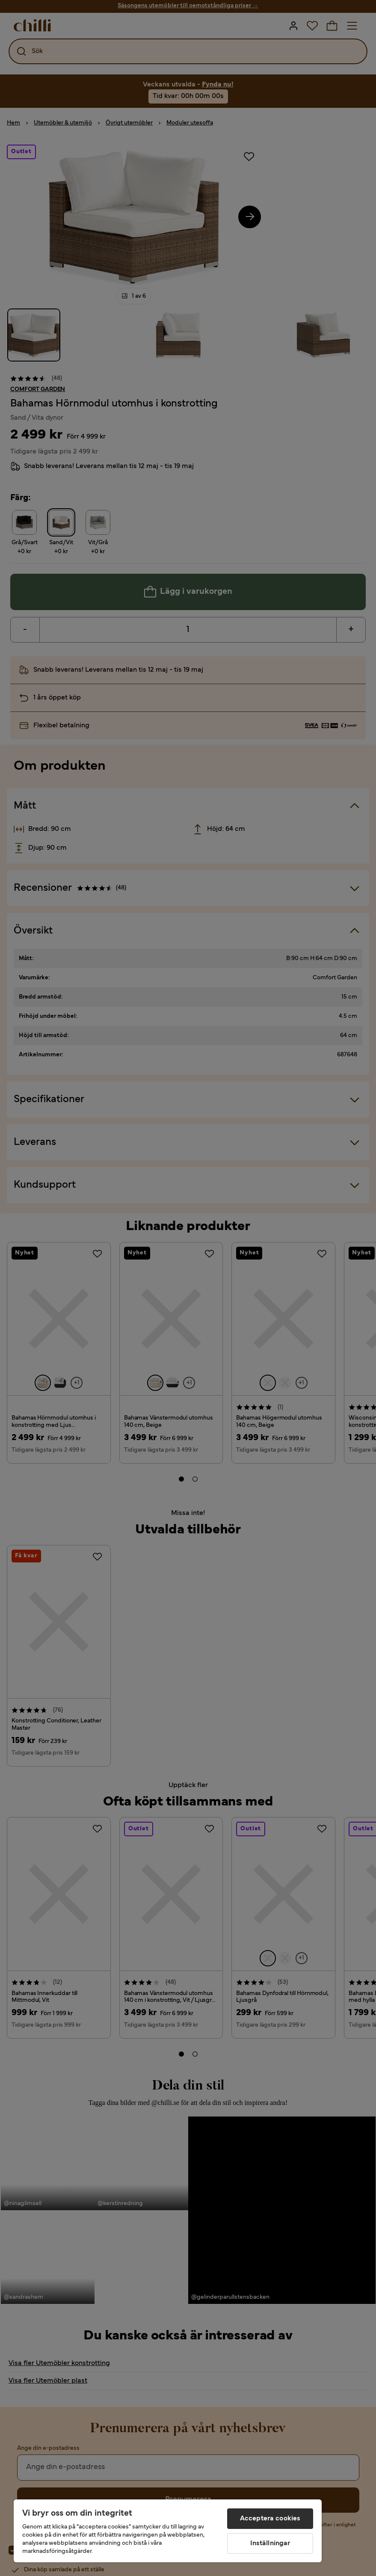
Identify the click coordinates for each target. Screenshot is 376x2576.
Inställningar (270, 2543)
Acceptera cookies (270, 2519)
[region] (168, 2530)
